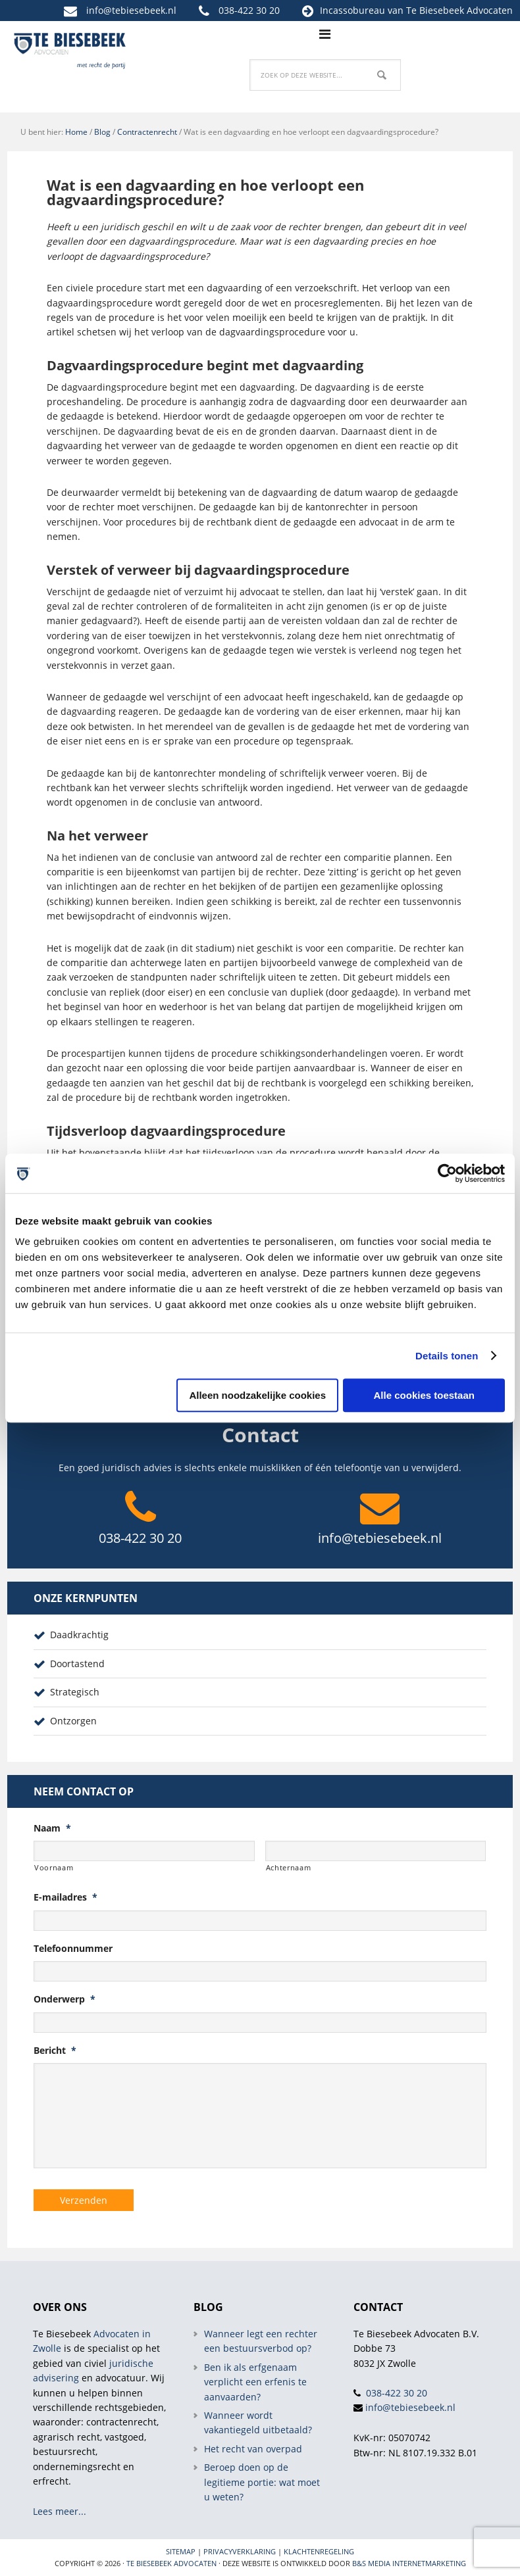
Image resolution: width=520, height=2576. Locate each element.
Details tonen (446, 1355)
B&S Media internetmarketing (409, 2563)
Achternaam (288, 1867)
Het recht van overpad (253, 2448)
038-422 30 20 (249, 10)
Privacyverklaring (239, 2551)
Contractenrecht (147, 131)
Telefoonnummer (73, 1949)
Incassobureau (352, 10)
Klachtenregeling (319, 2551)
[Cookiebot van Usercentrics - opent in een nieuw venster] (447, 1173)
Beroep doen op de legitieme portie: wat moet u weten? (262, 2482)
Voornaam (53, 1867)
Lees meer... (59, 2511)
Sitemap (180, 2551)
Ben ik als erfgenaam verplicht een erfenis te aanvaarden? (255, 2382)
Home (76, 131)
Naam (52, 1828)
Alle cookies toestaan (424, 1395)
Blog (102, 131)
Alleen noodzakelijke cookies (257, 1395)
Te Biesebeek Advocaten (171, 2563)
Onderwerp (64, 1999)
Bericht (55, 2050)
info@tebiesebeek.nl (131, 10)
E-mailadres (65, 1897)
